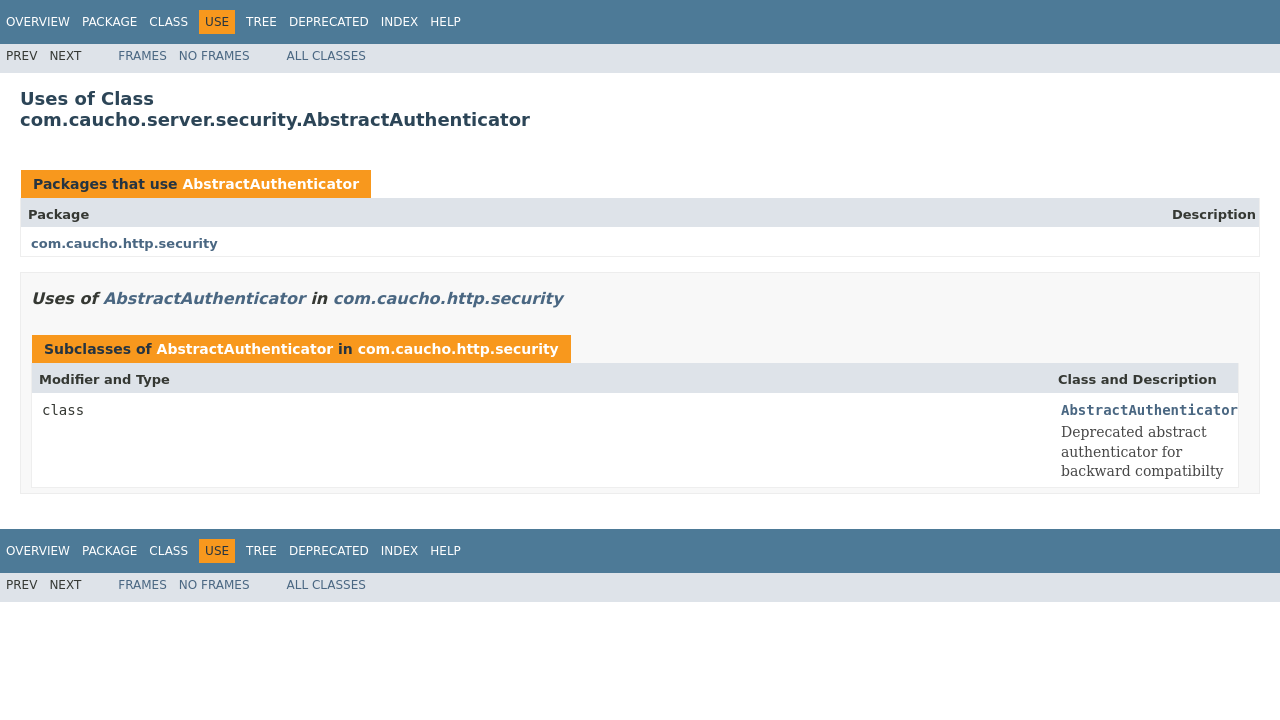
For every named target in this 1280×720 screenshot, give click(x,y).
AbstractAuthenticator (270, 184)
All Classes (326, 56)
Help (445, 22)
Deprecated (329, 22)
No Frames (214, 56)
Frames (142, 56)
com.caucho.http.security (124, 243)
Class (168, 22)
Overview (38, 22)
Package (109, 22)
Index (400, 22)
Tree (261, 22)
